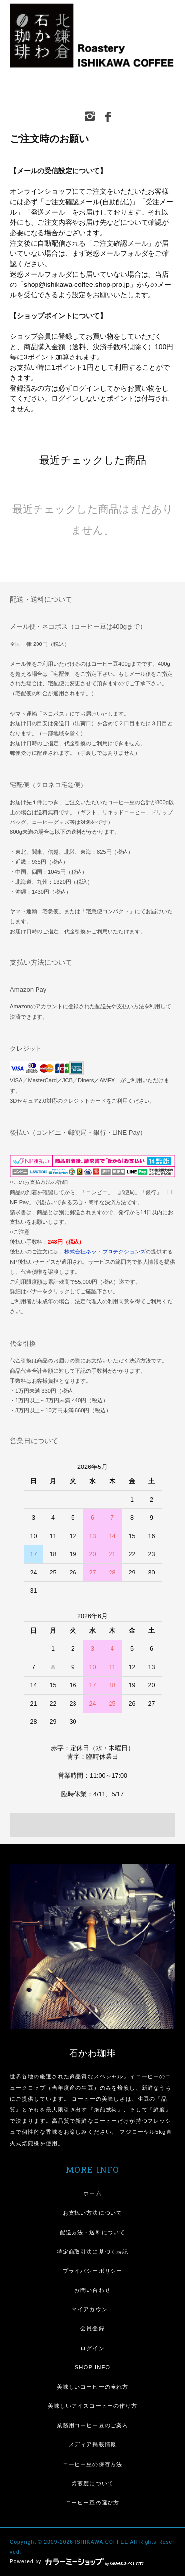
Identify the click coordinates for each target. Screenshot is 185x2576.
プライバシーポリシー (92, 2271)
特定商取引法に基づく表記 (92, 2251)
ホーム (92, 2193)
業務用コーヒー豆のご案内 (92, 2425)
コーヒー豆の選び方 (92, 2502)
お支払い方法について (92, 2213)
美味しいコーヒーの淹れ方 (92, 2387)
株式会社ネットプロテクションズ (105, 1251)
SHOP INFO (92, 2367)
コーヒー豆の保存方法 (92, 2464)
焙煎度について (92, 2483)
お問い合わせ (92, 2290)
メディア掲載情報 (92, 2444)
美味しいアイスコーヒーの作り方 (93, 2406)
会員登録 (92, 2328)
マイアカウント (92, 2309)
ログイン (92, 2348)
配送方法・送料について (92, 2232)
